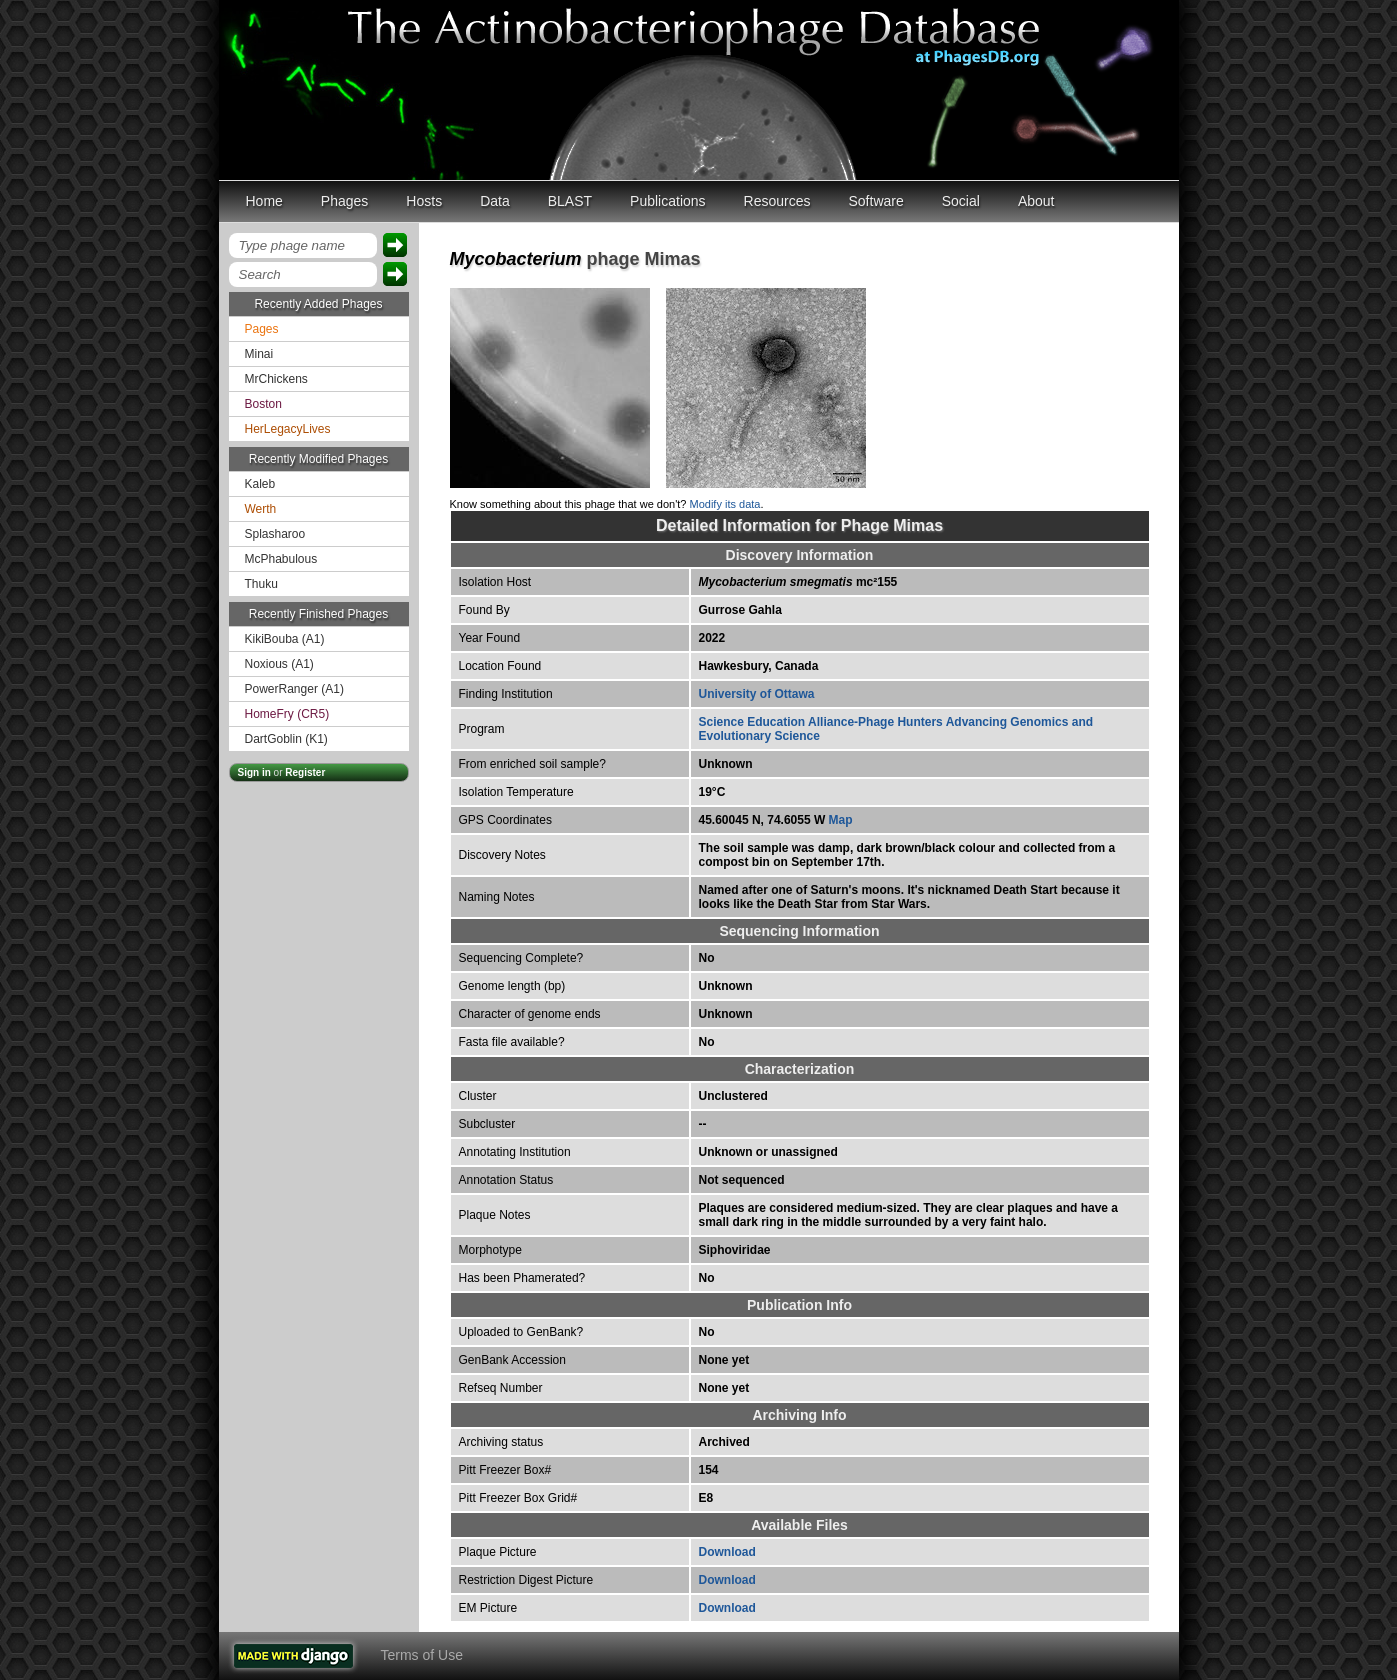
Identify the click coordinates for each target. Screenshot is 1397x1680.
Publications (668, 201)
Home (264, 201)
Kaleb (260, 484)
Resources (777, 201)
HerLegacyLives (288, 429)
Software (876, 201)
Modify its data (725, 504)
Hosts (424, 201)
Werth (261, 509)
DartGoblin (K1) (286, 739)
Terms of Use (422, 1655)
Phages (344, 201)
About (1036, 201)
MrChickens (276, 379)
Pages (262, 329)
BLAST (570, 201)
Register (305, 772)
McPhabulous (281, 559)
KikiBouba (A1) (285, 639)
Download (727, 1552)
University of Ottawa (757, 694)
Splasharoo (275, 534)
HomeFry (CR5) (287, 714)
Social (961, 201)
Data (495, 201)
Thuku (261, 584)
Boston (263, 404)
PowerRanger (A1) (294, 689)
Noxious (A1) (279, 664)
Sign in (254, 772)
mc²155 (798, 582)
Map (841, 820)
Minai (259, 354)
